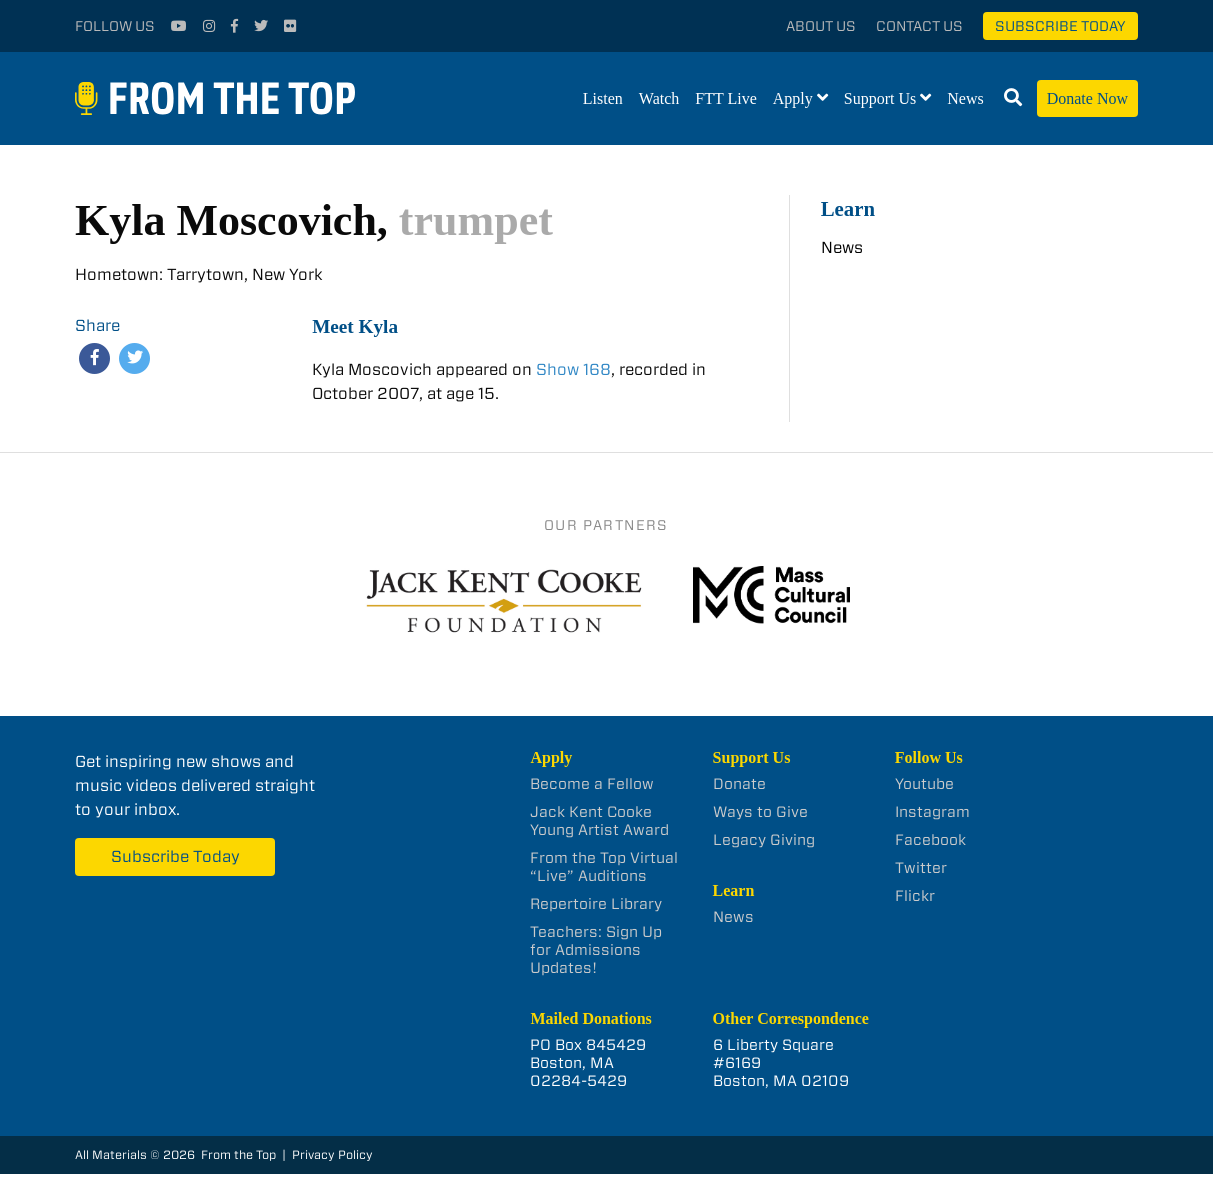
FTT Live (725, 98)
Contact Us (919, 26)
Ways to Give (760, 812)
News (965, 98)
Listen (603, 98)
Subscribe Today (1060, 26)
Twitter (921, 868)
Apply (793, 98)
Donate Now (1087, 98)
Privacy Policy (332, 1154)
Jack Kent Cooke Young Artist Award (599, 821)
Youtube (924, 784)
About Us (821, 26)
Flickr (915, 896)
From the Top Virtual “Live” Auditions (604, 867)
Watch (659, 98)
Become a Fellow (592, 784)
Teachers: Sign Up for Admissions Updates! (596, 950)
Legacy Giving (764, 840)
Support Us (880, 98)
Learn (848, 208)
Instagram (932, 812)
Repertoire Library (596, 904)
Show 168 (573, 369)
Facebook (930, 840)
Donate (739, 784)
